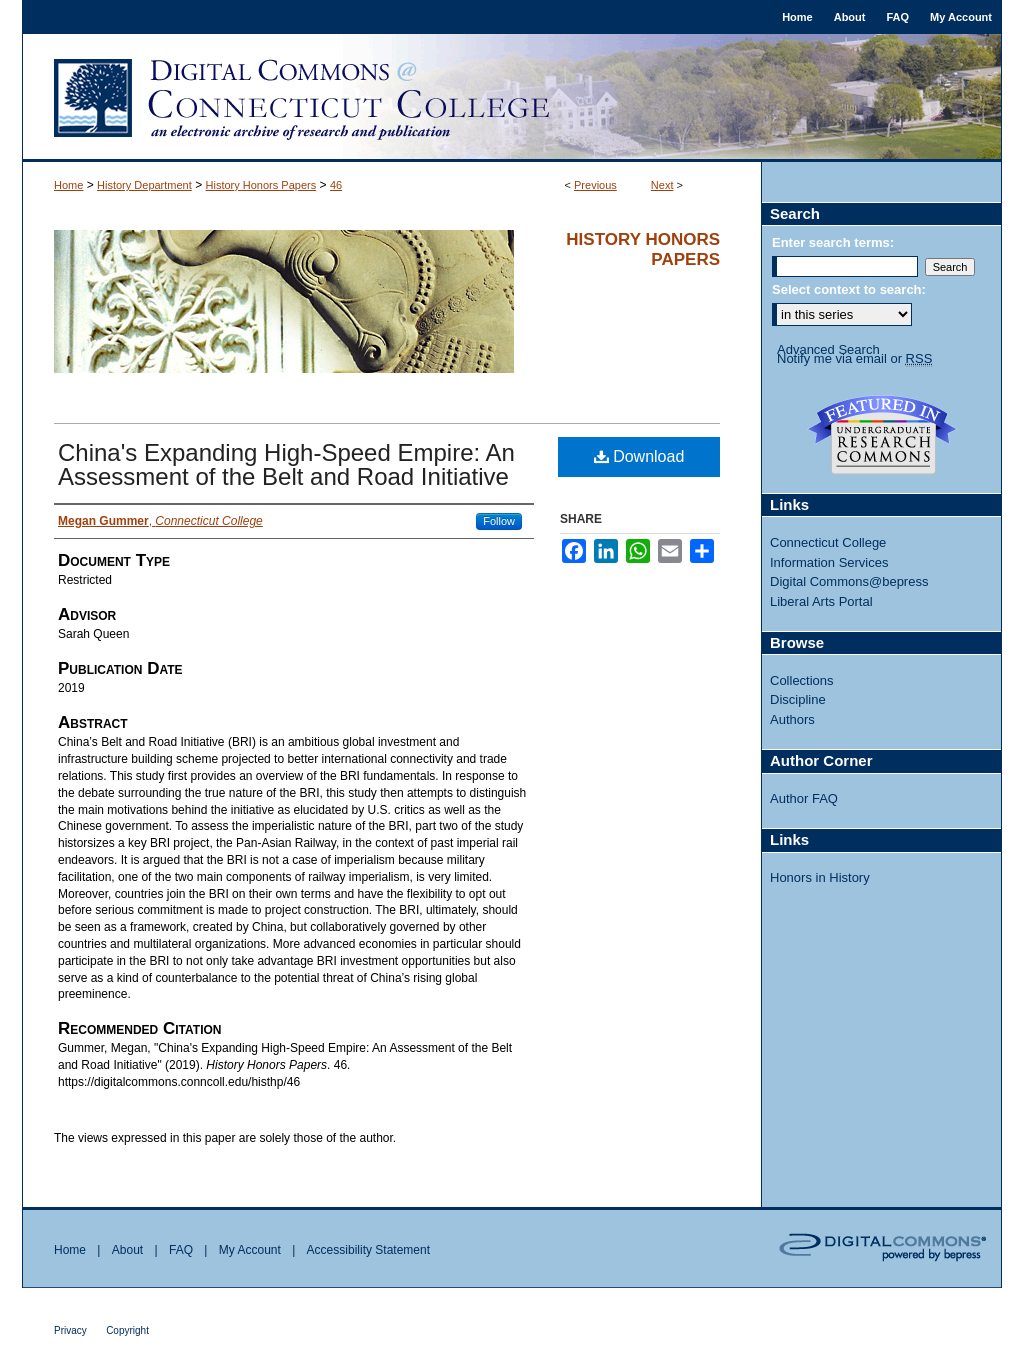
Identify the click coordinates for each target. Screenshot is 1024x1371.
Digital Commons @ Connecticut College (512, 98)
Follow (499, 521)
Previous (595, 185)
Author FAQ (804, 798)
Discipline (798, 699)
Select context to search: (849, 289)
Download (639, 456)
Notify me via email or (854, 359)
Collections (802, 680)
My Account (250, 1250)
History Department (144, 185)
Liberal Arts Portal (821, 601)
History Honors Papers (261, 185)
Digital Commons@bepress (849, 581)
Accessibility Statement (368, 1250)
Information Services (829, 562)
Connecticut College (828, 542)
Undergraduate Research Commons (882, 435)
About (127, 1250)
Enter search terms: (833, 242)
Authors (792, 719)
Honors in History (820, 877)
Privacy (70, 1330)
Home (68, 185)
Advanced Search (828, 349)
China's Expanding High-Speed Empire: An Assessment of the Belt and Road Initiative (286, 464)
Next (662, 185)
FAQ (181, 1250)
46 (336, 185)
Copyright (127, 1330)
